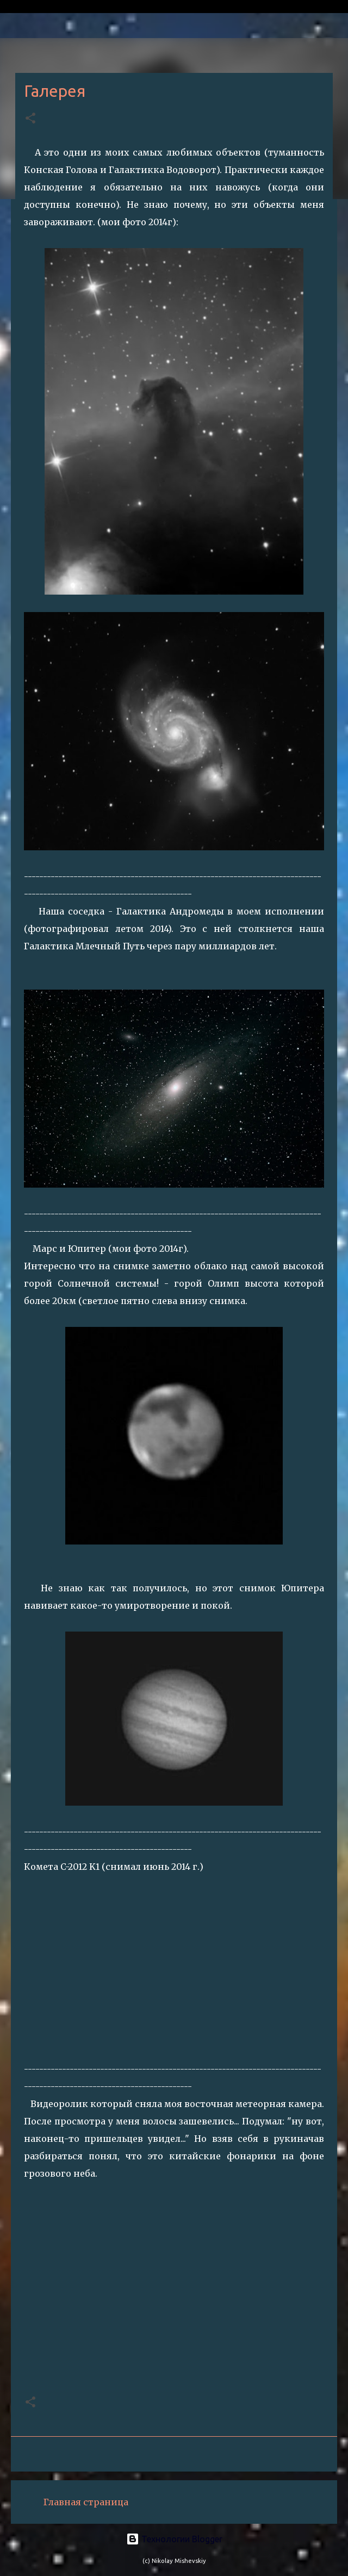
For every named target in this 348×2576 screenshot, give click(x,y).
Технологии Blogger (174, 2539)
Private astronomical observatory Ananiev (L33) (126, 6)
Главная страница (86, 2502)
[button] (30, 119)
